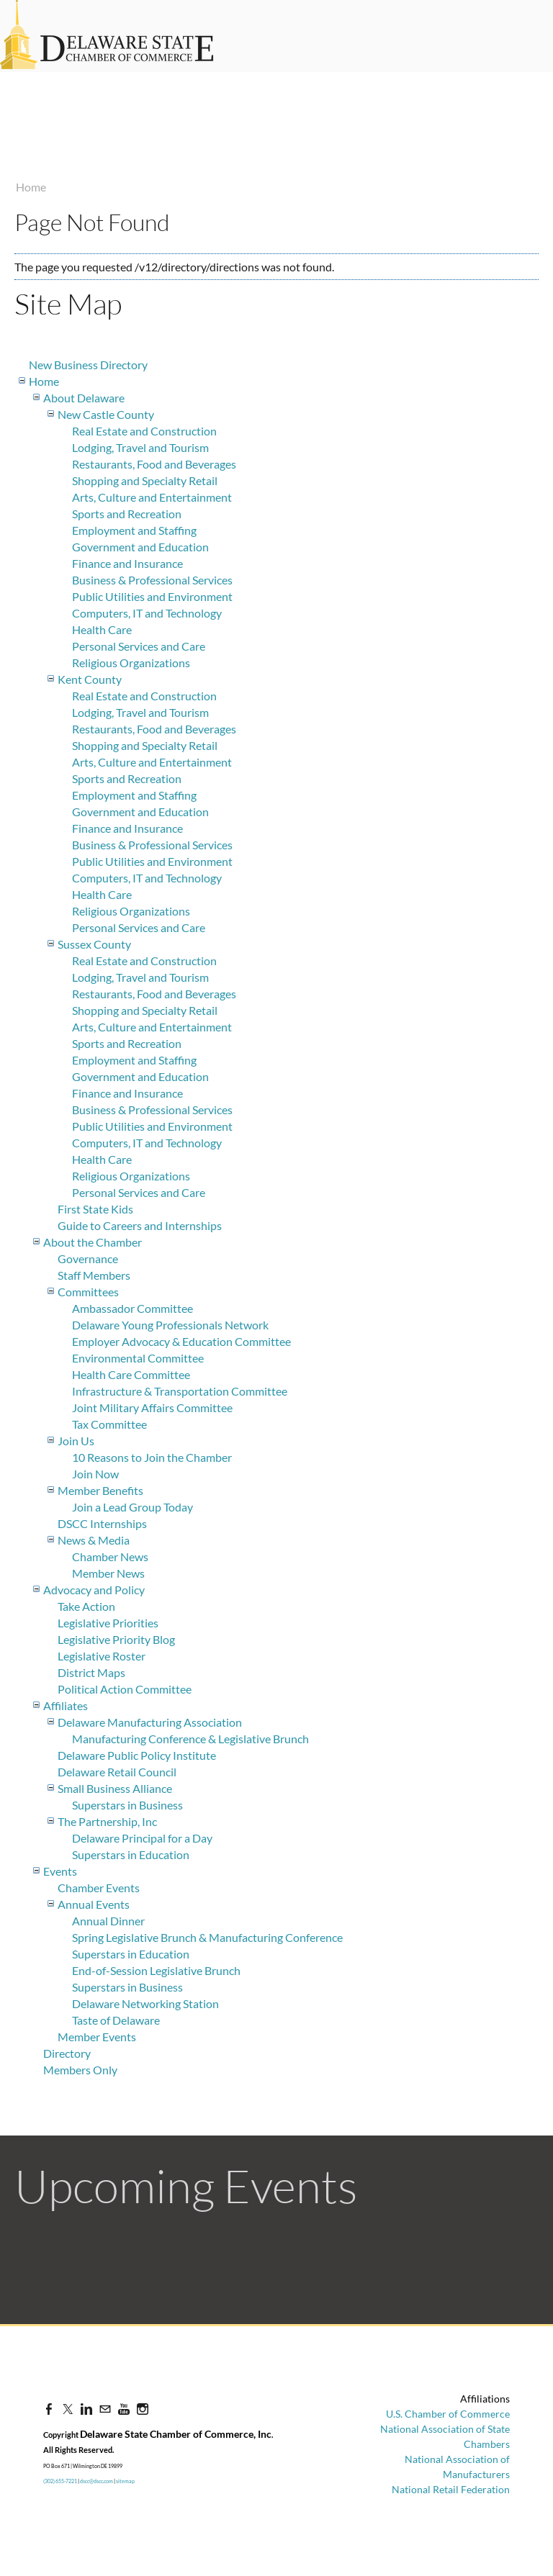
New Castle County (106, 414)
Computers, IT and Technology (147, 613)
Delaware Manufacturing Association (150, 1722)
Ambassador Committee (132, 1308)
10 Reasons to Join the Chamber (152, 1457)
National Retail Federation (451, 2489)
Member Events (97, 2036)
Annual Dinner (108, 1921)
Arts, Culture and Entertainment (152, 497)
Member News (108, 1573)
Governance (88, 1258)
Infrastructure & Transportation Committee (179, 1391)
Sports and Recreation (126, 513)
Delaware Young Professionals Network (170, 1325)
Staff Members (94, 1275)
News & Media (94, 1540)
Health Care (102, 629)
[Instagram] (142, 2408)
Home (31, 187)
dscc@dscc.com (96, 2481)
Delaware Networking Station (145, 2003)
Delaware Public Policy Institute (137, 1755)
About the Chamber (92, 1242)
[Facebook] (49, 2408)
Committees (88, 1291)
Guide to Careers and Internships (140, 1225)
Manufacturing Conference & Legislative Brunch (190, 1738)
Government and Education (140, 546)
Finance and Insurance (127, 563)
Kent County (90, 679)
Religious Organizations (131, 662)
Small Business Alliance (115, 1788)
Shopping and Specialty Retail (144, 480)
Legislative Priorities (108, 1623)
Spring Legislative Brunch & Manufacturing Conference (207, 1937)
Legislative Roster (101, 1656)
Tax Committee (109, 1424)
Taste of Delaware (116, 2020)
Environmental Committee (138, 1358)
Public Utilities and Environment (152, 596)
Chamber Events (99, 1887)
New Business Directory (88, 364)
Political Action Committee (125, 1689)
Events (60, 1871)
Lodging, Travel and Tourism (140, 447)
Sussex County (94, 944)
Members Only (80, 2069)
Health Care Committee (131, 1374)
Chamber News (110, 1556)
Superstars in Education (130, 1854)
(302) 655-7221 (60, 2481)
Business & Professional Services (152, 580)
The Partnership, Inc (107, 1821)
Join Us (76, 1440)
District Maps (91, 1672)
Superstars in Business (127, 1805)
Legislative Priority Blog (116, 1639)
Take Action (86, 1606)
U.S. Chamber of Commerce (448, 2414)
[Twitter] (67, 2408)
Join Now (95, 1474)
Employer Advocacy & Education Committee (181, 1341)
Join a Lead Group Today (132, 1507)
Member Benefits (100, 1490)
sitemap (125, 2481)
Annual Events (94, 1904)
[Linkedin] (86, 2408)
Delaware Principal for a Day (142, 1838)
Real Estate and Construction (144, 431)
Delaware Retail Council (117, 1772)
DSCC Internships (102, 1523)
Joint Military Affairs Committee (152, 1407)
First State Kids (95, 1209)
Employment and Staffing (134, 530)
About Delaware (84, 398)
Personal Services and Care (138, 646)
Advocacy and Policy (94, 1589)
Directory (67, 2053)
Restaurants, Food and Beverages (154, 464)
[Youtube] (124, 2408)
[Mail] (105, 2408)
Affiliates (65, 1705)
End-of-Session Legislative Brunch (156, 1970)
